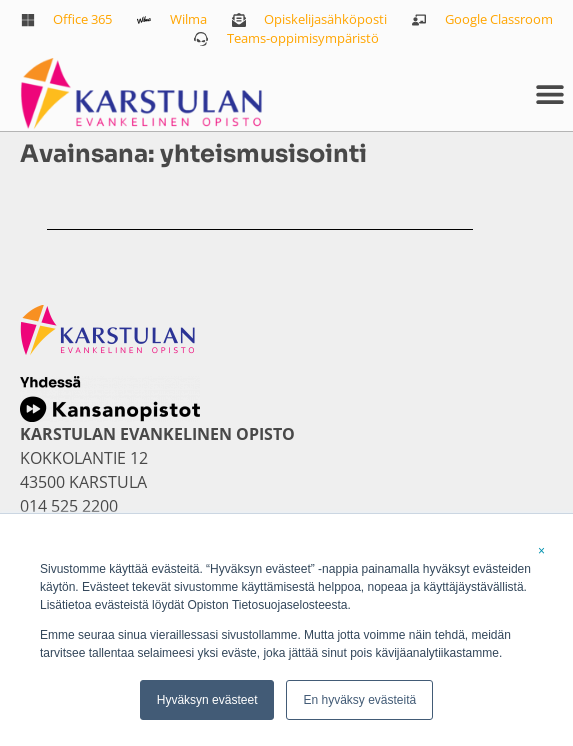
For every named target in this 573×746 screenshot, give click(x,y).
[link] (67, 19)
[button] (550, 94)
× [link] (541, 551)
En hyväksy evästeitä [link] (359, 700)
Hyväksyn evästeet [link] (207, 700)
